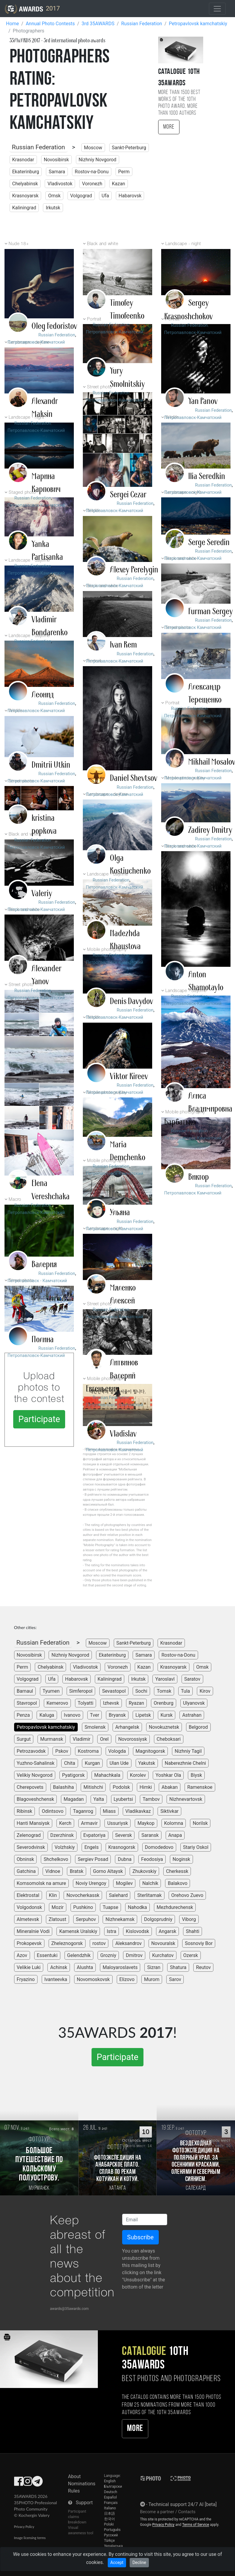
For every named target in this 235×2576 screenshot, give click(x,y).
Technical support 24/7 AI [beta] (183, 2504)
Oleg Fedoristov (54, 326)
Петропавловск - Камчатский (37, 1280)
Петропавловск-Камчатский (36, 342)
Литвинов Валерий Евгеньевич (112, 1376)
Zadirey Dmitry (210, 830)
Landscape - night (183, 244)
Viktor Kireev (129, 1076)
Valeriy (42, 893)
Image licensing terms (30, 2538)
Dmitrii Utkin (51, 765)
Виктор (198, 1177)
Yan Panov (203, 401)
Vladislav (123, 1434)
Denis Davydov (131, 1001)
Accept (117, 2562)
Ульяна (120, 1212)
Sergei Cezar (128, 495)
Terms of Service (195, 2525)
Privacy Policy (24, 2527)
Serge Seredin (209, 542)
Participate (39, 1419)
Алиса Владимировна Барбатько (198, 1109)
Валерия (44, 1264)
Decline (139, 2562)
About (74, 2476)
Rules (74, 2491)
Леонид (43, 695)
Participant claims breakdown (77, 2516)
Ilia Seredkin (206, 476)
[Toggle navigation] (217, 9)
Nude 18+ (19, 244)
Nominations (81, 2483)
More (168, 127)
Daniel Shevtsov (133, 778)
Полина (43, 1339)
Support (84, 2502)
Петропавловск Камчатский (192, 627)
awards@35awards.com (69, 2309)
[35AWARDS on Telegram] (37, 2483)
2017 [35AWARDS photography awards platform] (32, 9)
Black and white (102, 244)
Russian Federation (38, 147)
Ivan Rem (123, 645)
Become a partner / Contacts (168, 2511)
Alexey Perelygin (134, 570)
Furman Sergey (210, 611)
